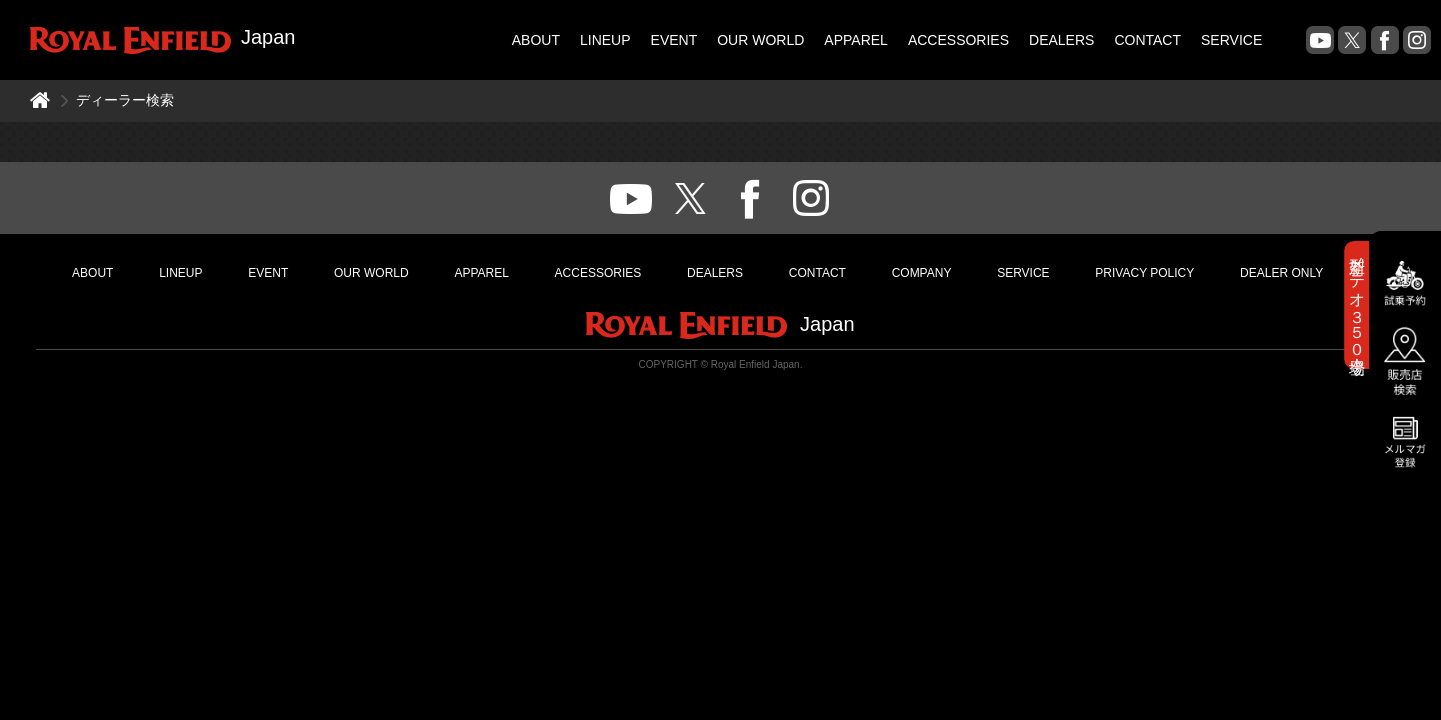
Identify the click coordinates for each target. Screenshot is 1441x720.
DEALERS (1061, 40)
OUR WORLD (760, 40)
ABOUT (536, 40)
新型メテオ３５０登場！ (1357, 305)
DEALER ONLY (1281, 273)
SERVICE (1231, 40)
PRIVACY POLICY (1144, 273)
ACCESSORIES (958, 40)
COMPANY (922, 273)
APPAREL (856, 40)
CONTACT (1147, 40)
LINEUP (605, 40)
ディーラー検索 (125, 100)
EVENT (674, 40)
